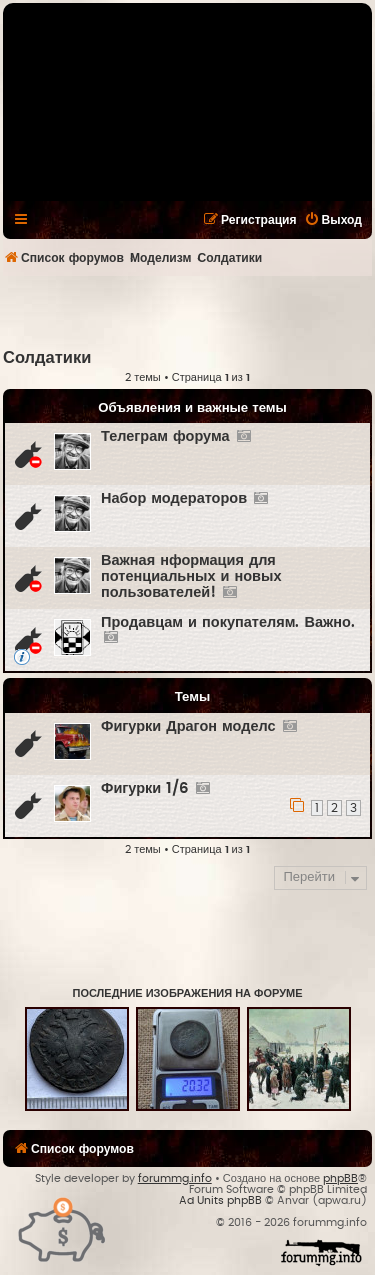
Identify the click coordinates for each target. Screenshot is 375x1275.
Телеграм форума (165, 436)
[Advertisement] (189, 311)
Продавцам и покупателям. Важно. (228, 622)
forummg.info (175, 1178)
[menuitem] (333, 220)
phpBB (340, 1178)
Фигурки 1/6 (145, 788)
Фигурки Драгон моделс (188, 726)
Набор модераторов (174, 498)
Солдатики (47, 358)
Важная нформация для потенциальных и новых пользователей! (191, 576)
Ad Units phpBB (220, 1200)
